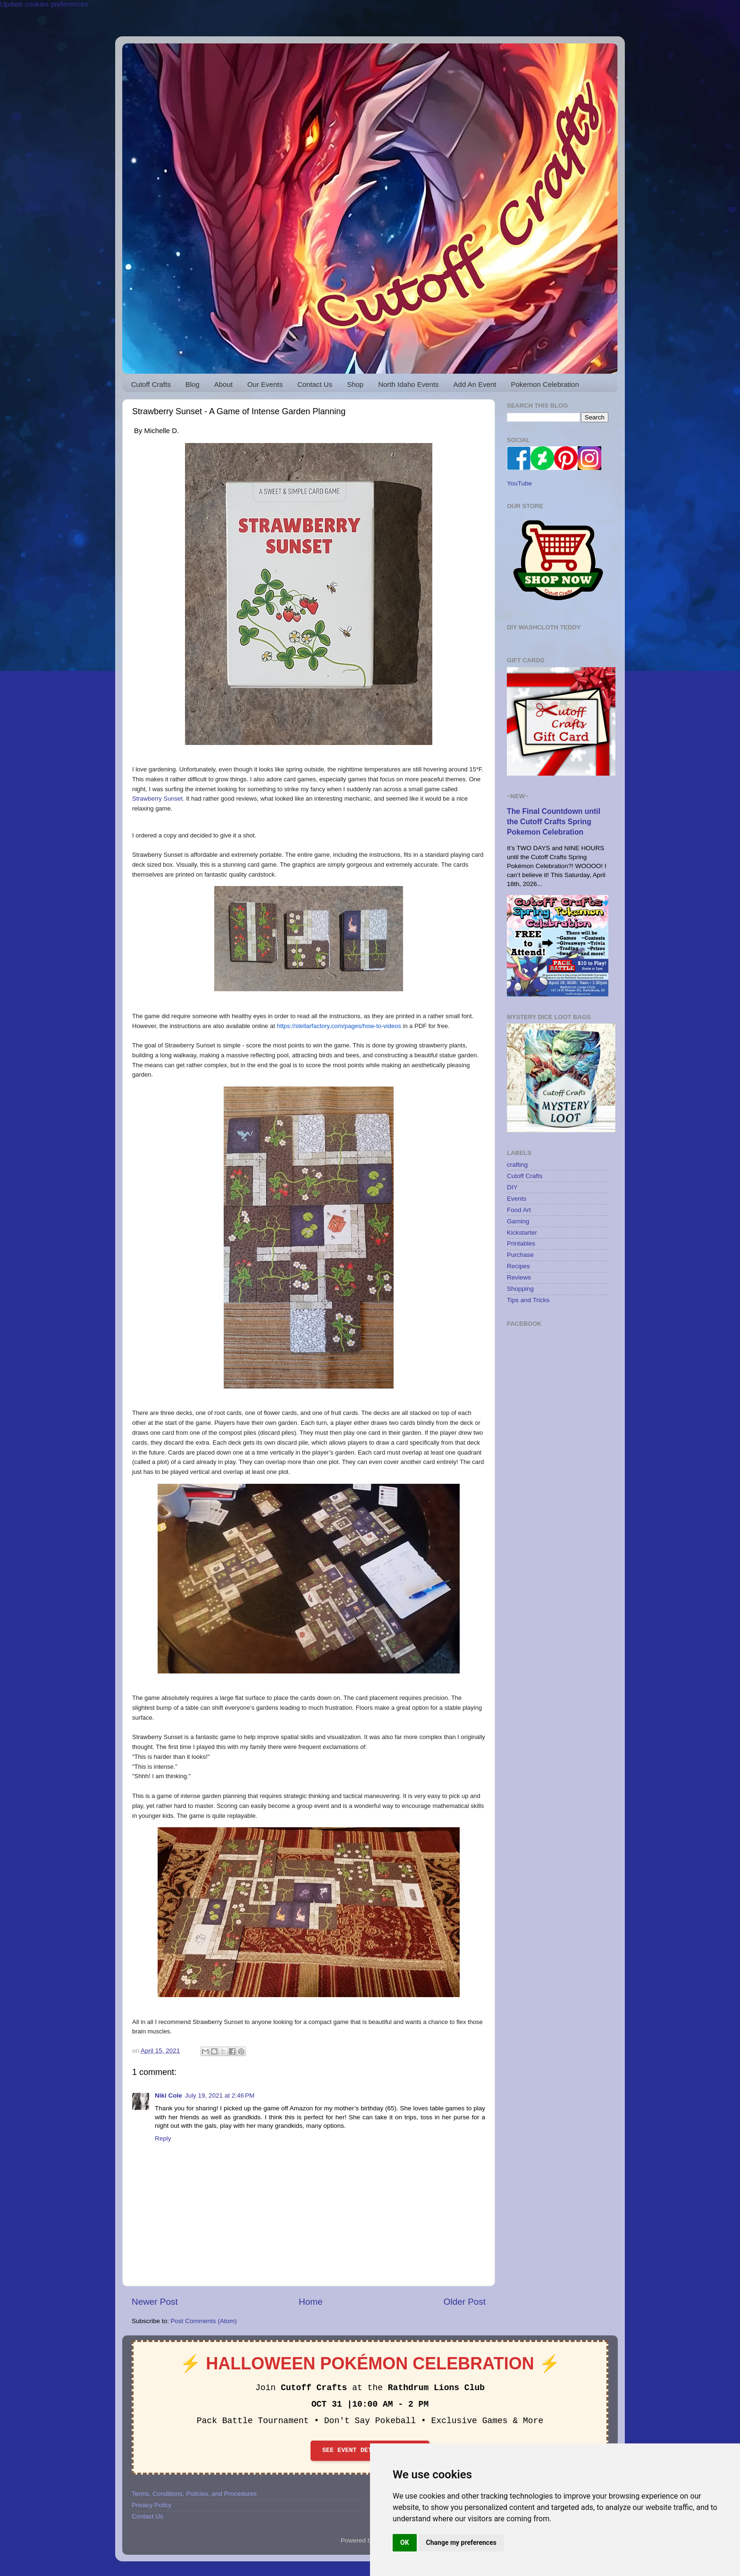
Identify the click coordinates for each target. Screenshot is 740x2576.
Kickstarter (522, 1232)
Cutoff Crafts (151, 384)
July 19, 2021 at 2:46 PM (219, 2095)
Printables (521, 1243)
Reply (163, 2138)
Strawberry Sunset (157, 798)
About (223, 384)
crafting (517, 1164)
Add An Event (475, 384)
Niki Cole (168, 2095)
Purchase (520, 1254)
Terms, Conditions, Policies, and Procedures (194, 2493)
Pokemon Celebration (545, 384)
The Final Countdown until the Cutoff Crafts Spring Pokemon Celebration (553, 821)
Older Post (465, 2302)
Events (516, 1198)
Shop (355, 384)
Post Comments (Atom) (204, 2321)
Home (310, 2302)
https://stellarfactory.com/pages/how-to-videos (339, 1025)
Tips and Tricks (528, 1300)
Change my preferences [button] (461, 2542)
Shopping (520, 1288)
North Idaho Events (408, 384)
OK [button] (404, 2542)
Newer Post (155, 2302)
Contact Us (314, 384)
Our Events (265, 384)
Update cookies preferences (44, 4)
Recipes (518, 1266)
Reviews (519, 1277)
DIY (512, 1187)
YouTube (519, 483)
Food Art (519, 1209)
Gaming (518, 1221)
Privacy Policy (151, 2505)
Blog (192, 384)
